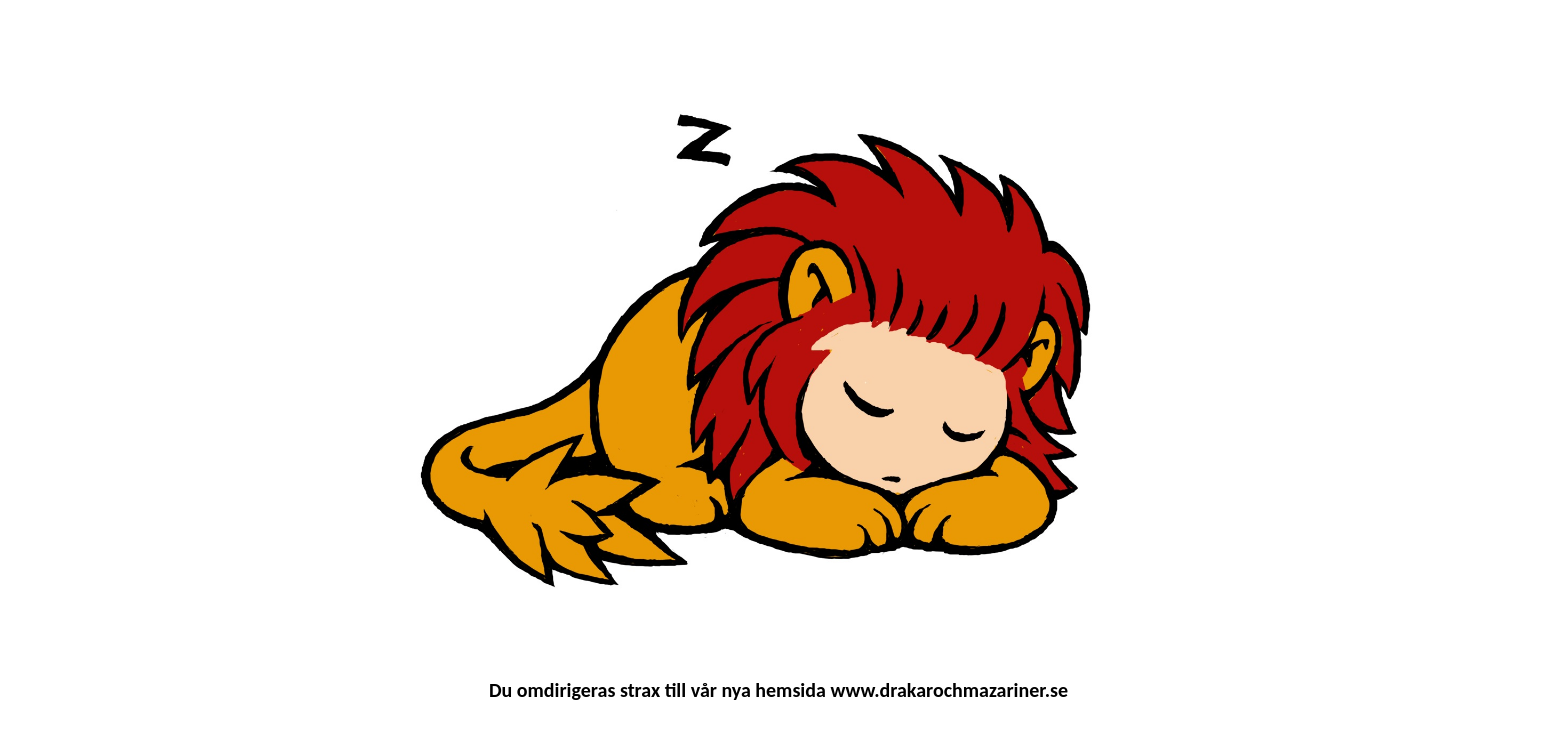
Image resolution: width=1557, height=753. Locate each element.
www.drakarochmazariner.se (949, 690)
